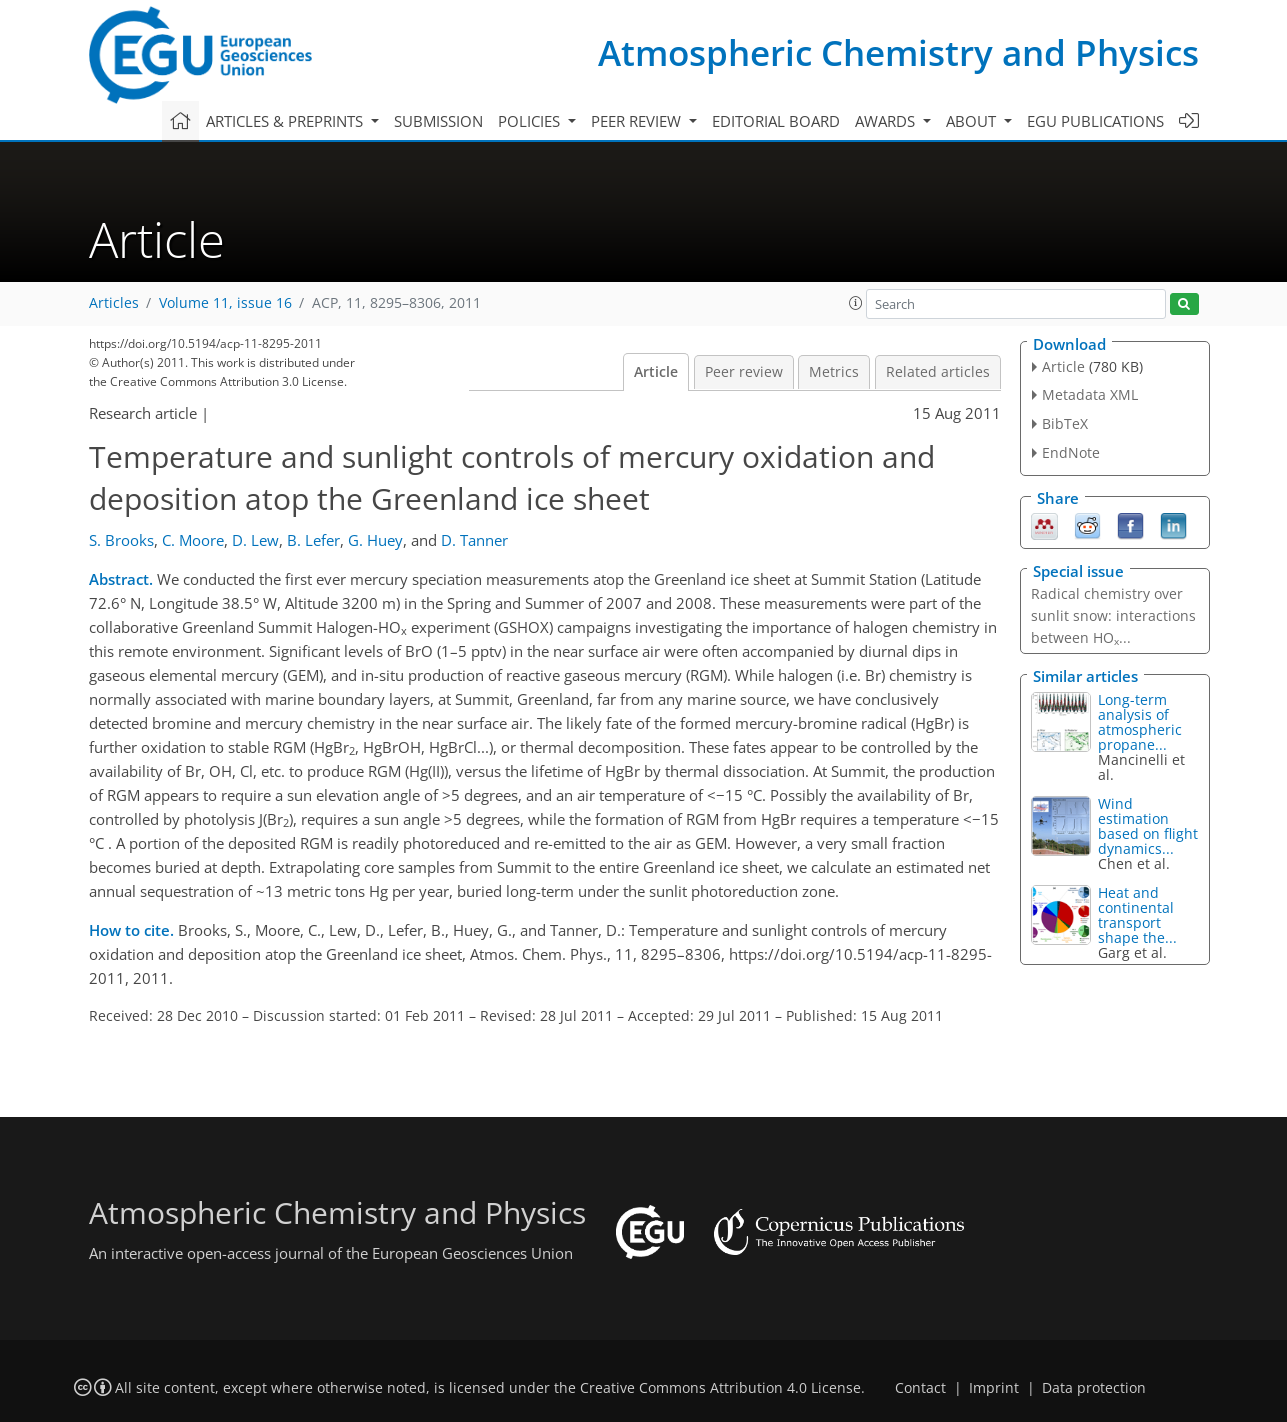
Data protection (1094, 1388)
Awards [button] (887, 121)
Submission (438, 121)
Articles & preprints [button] (286, 121)
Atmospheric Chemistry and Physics (898, 52)
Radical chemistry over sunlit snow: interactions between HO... (1113, 615)
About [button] (973, 121)
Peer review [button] (638, 121)
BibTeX (1065, 423)
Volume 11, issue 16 (225, 303)
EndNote (1071, 452)
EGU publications (1095, 121)
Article (656, 372)
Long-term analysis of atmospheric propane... (1140, 722)
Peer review (744, 372)
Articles (114, 303)
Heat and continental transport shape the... (1137, 915)
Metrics (834, 372)
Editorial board (776, 121)
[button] (856, 303)
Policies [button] (531, 121)
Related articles (938, 372)
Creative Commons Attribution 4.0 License (720, 1388)
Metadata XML (1090, 394)
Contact (920, 1388)
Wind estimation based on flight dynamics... (1148, 826)
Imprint (994, 1388)
